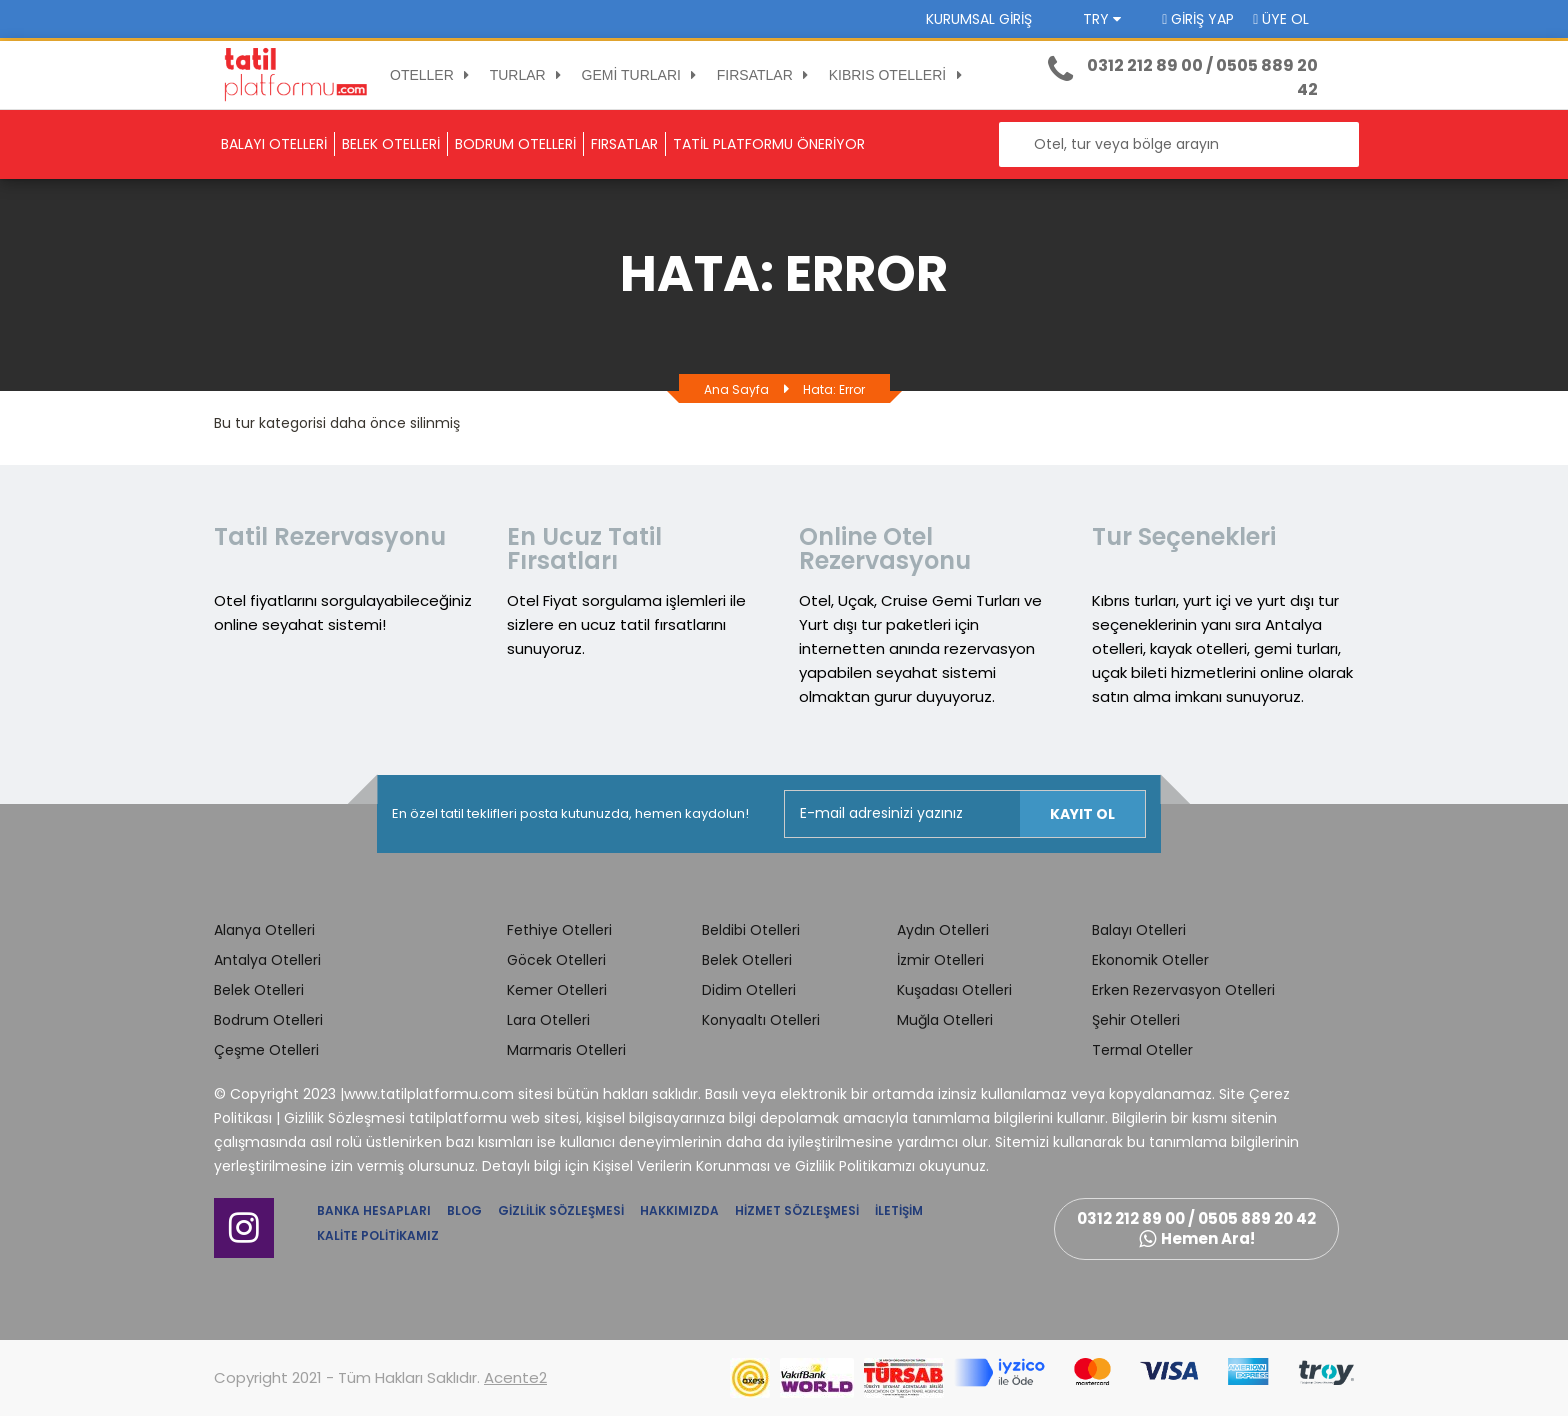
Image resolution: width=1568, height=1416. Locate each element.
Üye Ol (1281, 19)
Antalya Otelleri (267, 960)
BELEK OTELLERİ (391, 144)
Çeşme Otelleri (266, 1050)
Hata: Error (834, 389)
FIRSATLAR (766, 75)
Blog (464, 1210)
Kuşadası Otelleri (954, 990)
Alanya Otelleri (264, 930)
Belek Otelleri (259, 990)
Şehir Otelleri (1136, 1020)
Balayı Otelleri (1139, 930)
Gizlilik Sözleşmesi (561, 1210)
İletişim (899, 1210)
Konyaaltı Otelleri (761, 1020)
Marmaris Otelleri (566, 1050)
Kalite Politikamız (378, 1235)
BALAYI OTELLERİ (274, 144)
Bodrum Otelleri (268, 1020)
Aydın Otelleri (943, 930)
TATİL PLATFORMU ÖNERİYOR (769, 144)
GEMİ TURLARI (642, 75)
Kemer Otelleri (557, 990)
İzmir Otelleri (940, 960)
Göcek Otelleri (556, 960)
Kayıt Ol (1082, 814)
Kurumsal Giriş (979, 19)
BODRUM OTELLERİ (515, 144)
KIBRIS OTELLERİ (898, 75)
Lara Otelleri (548, 1020)
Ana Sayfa (736, 389)
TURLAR (529, 75)
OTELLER (433, 75)
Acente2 (515, 1377)
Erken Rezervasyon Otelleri (1183, 990)
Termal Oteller (1142, 1050)
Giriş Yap (1198, 19)
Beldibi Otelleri (751, 930)
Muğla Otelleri (945, 1020)
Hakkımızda (679, 1210)
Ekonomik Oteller (1150, 960)
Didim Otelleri (749, 990)
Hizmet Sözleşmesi (797, 1210)
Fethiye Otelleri (559, 930)
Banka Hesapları (374, 1210)
